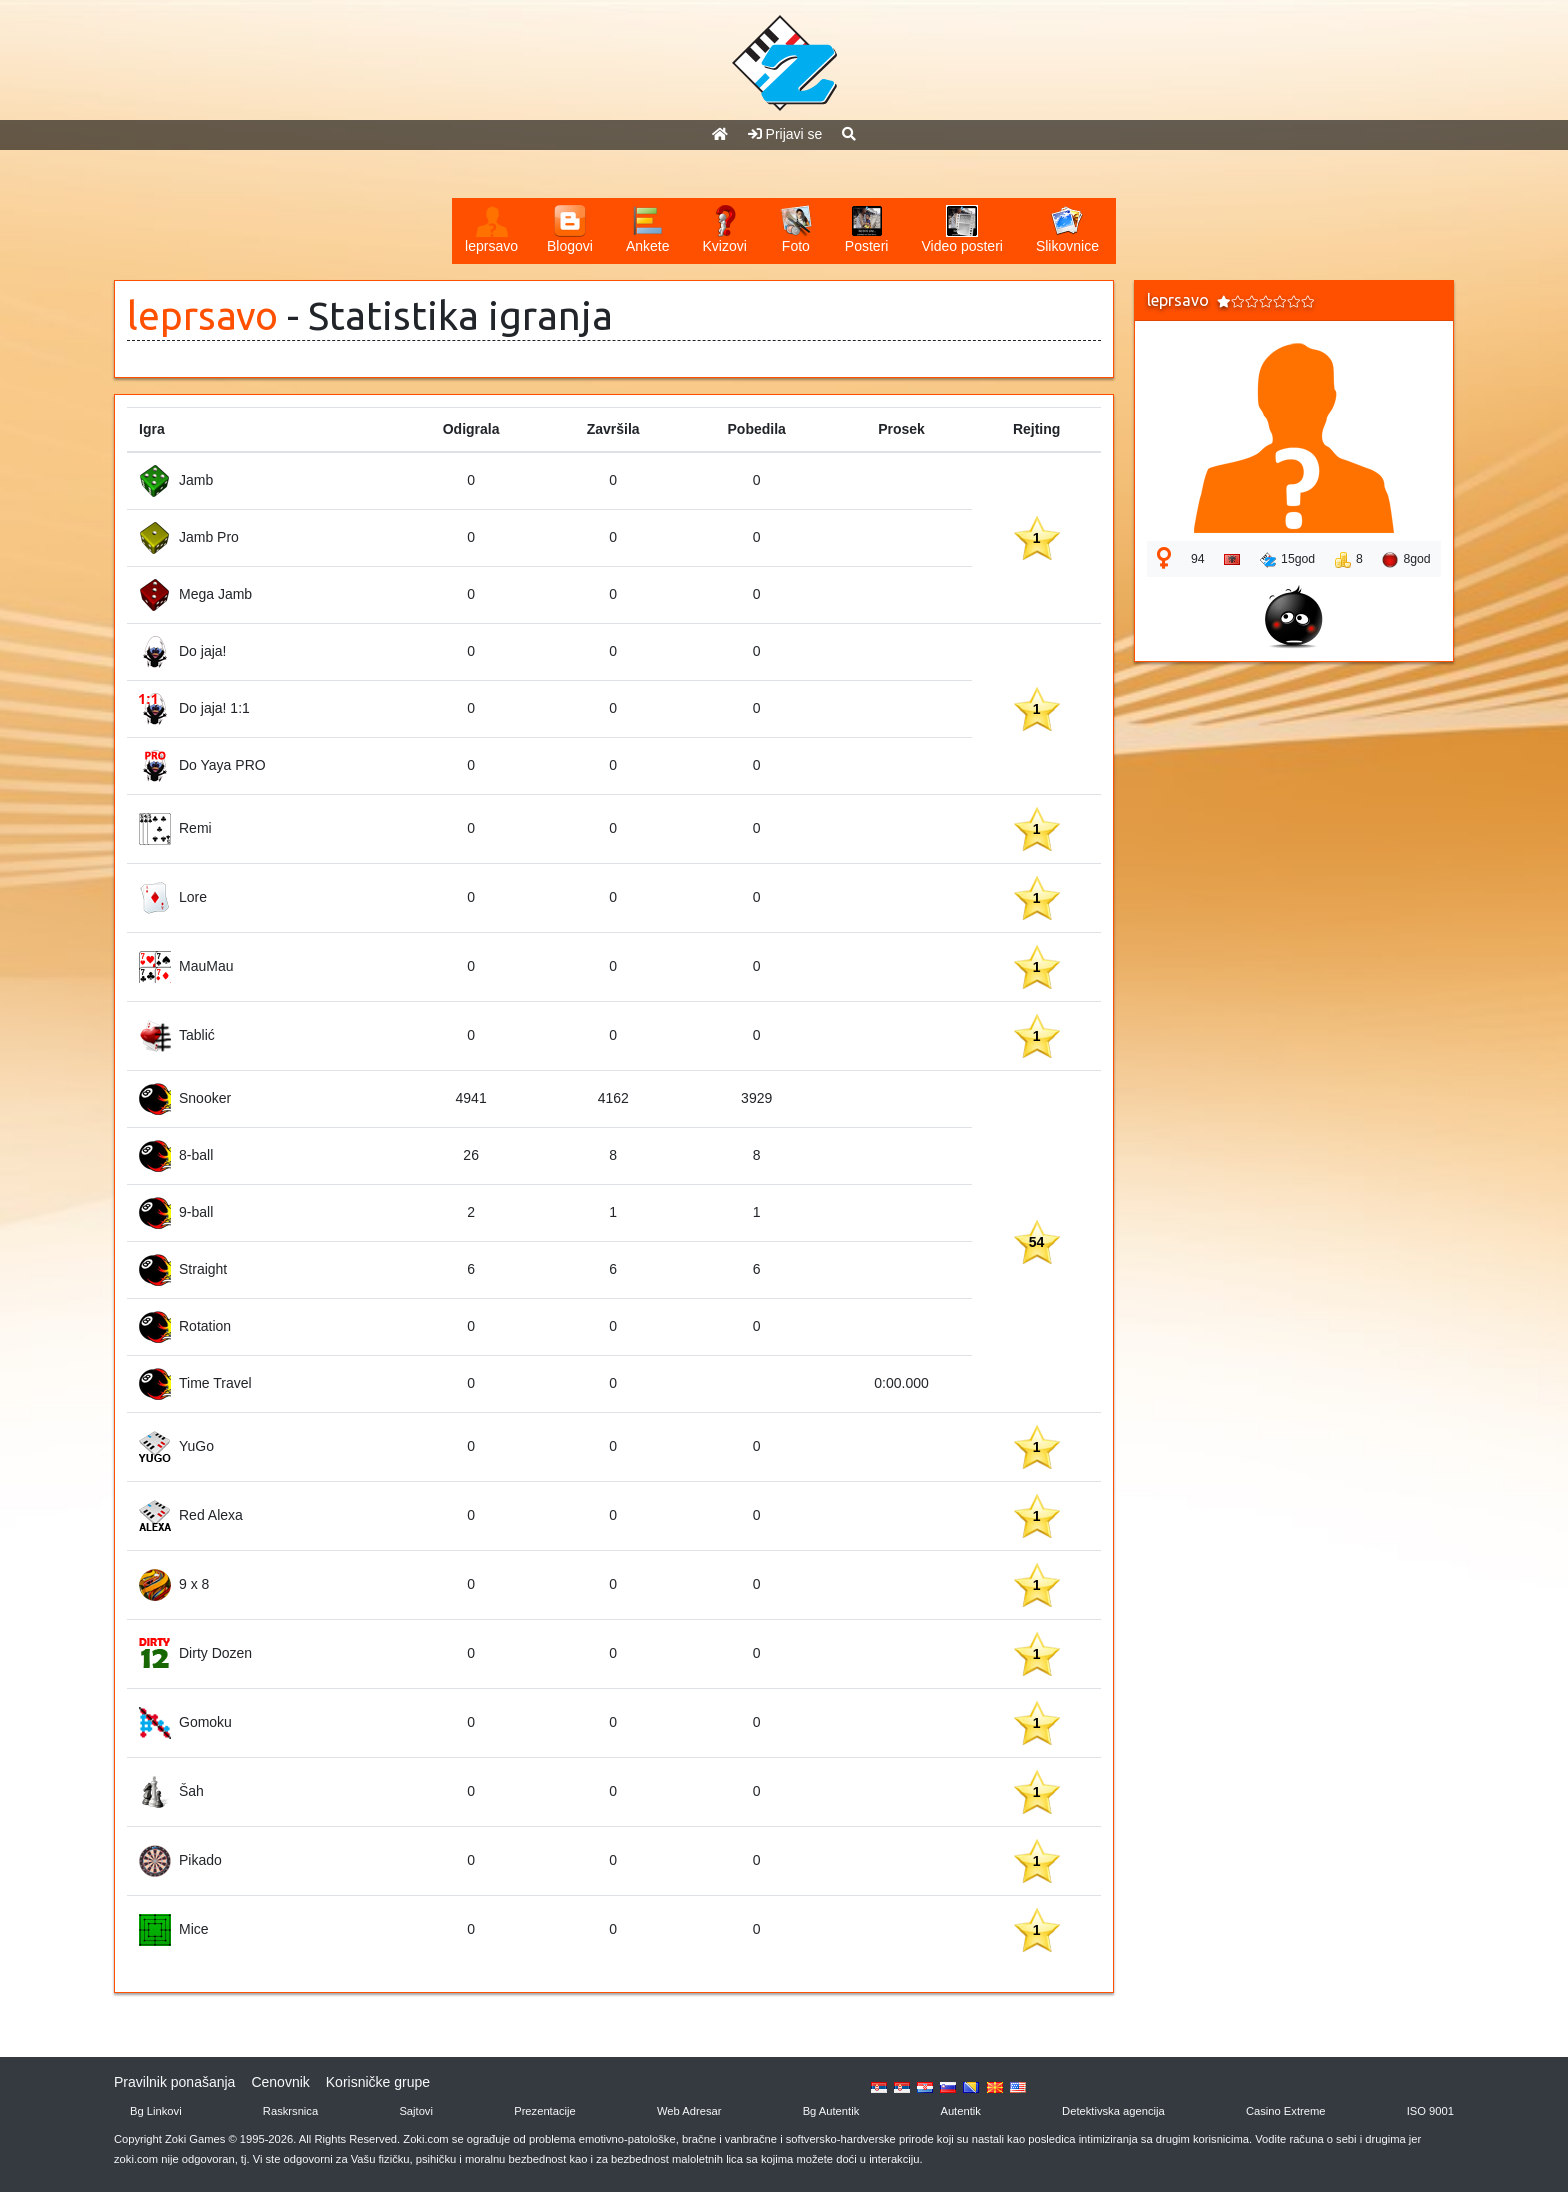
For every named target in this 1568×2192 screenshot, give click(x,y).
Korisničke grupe (378, 2082)
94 (1198, 559)
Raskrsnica (290, 2111)
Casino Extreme (1286, 2111)
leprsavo (202, 315)
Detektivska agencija (1113, 2111)
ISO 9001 (1430, 2111)
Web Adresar (689, 2111)
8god (1406, 560)
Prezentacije (545, 2111)
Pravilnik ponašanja (174, 2082)
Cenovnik (280, 2082)
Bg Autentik (831, 2111)
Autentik (960, 2111)
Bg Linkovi (156, 2111)
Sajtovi (416, 2111)
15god (1287, 560)
